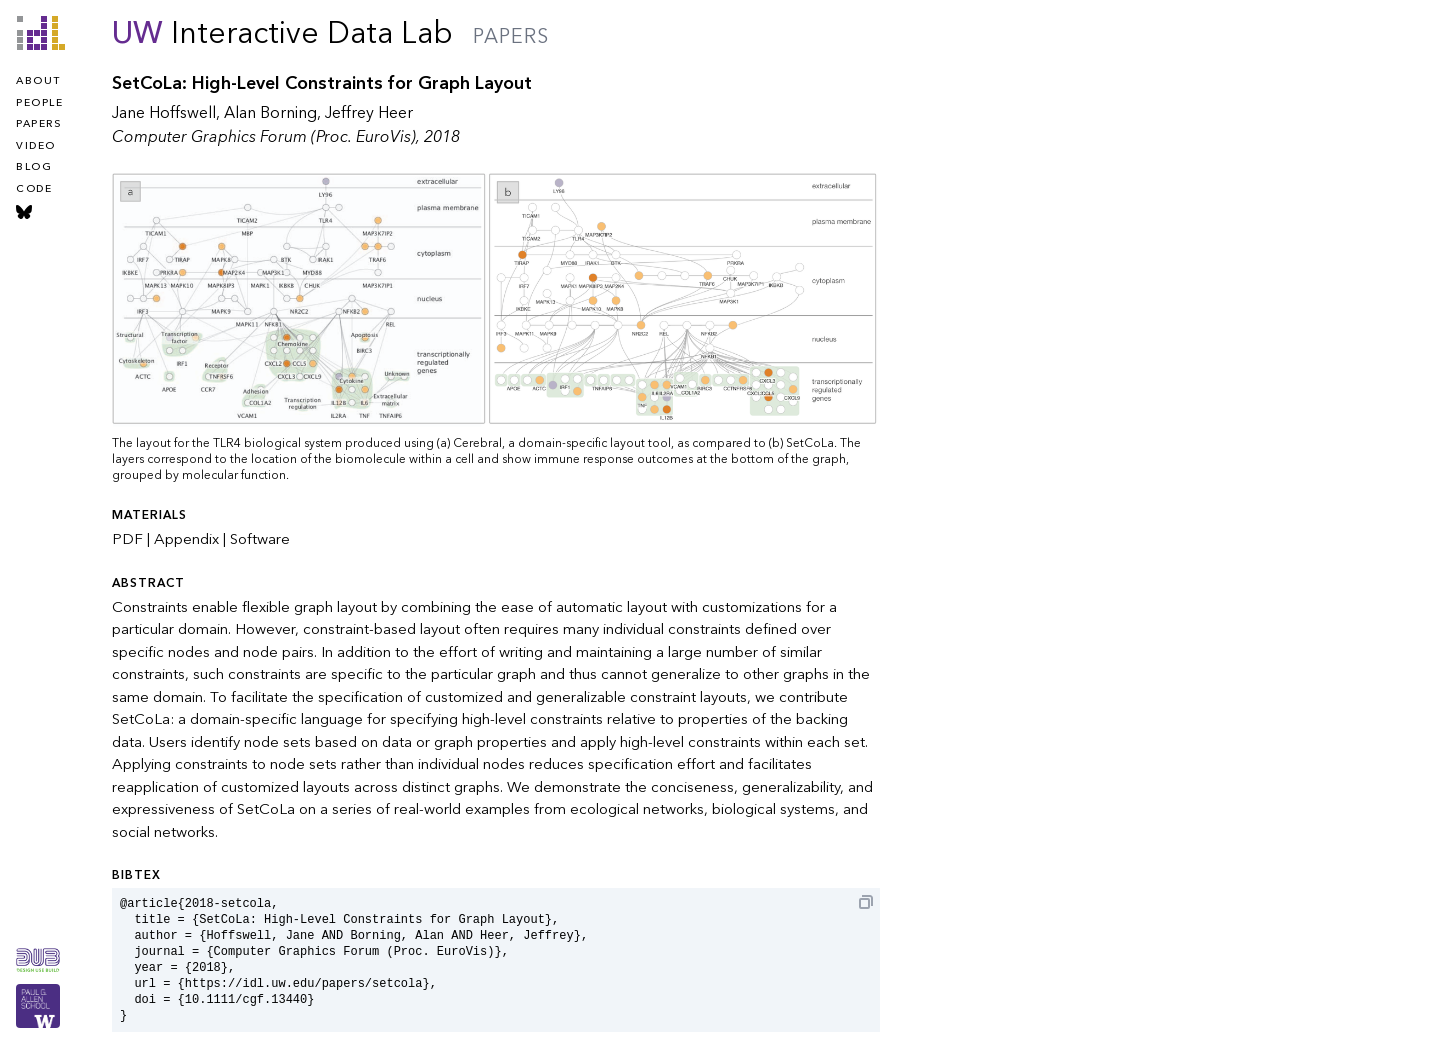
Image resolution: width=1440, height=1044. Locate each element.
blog (34, 167)
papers (38, 124)
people (39, 103)
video (36, 146)
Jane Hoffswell (164, 113)
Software (260, 539)
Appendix (186, 539)
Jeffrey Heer (369, 113)
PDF (127, 539)
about (38, 81)
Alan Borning (270, 113)
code (34, 189)
